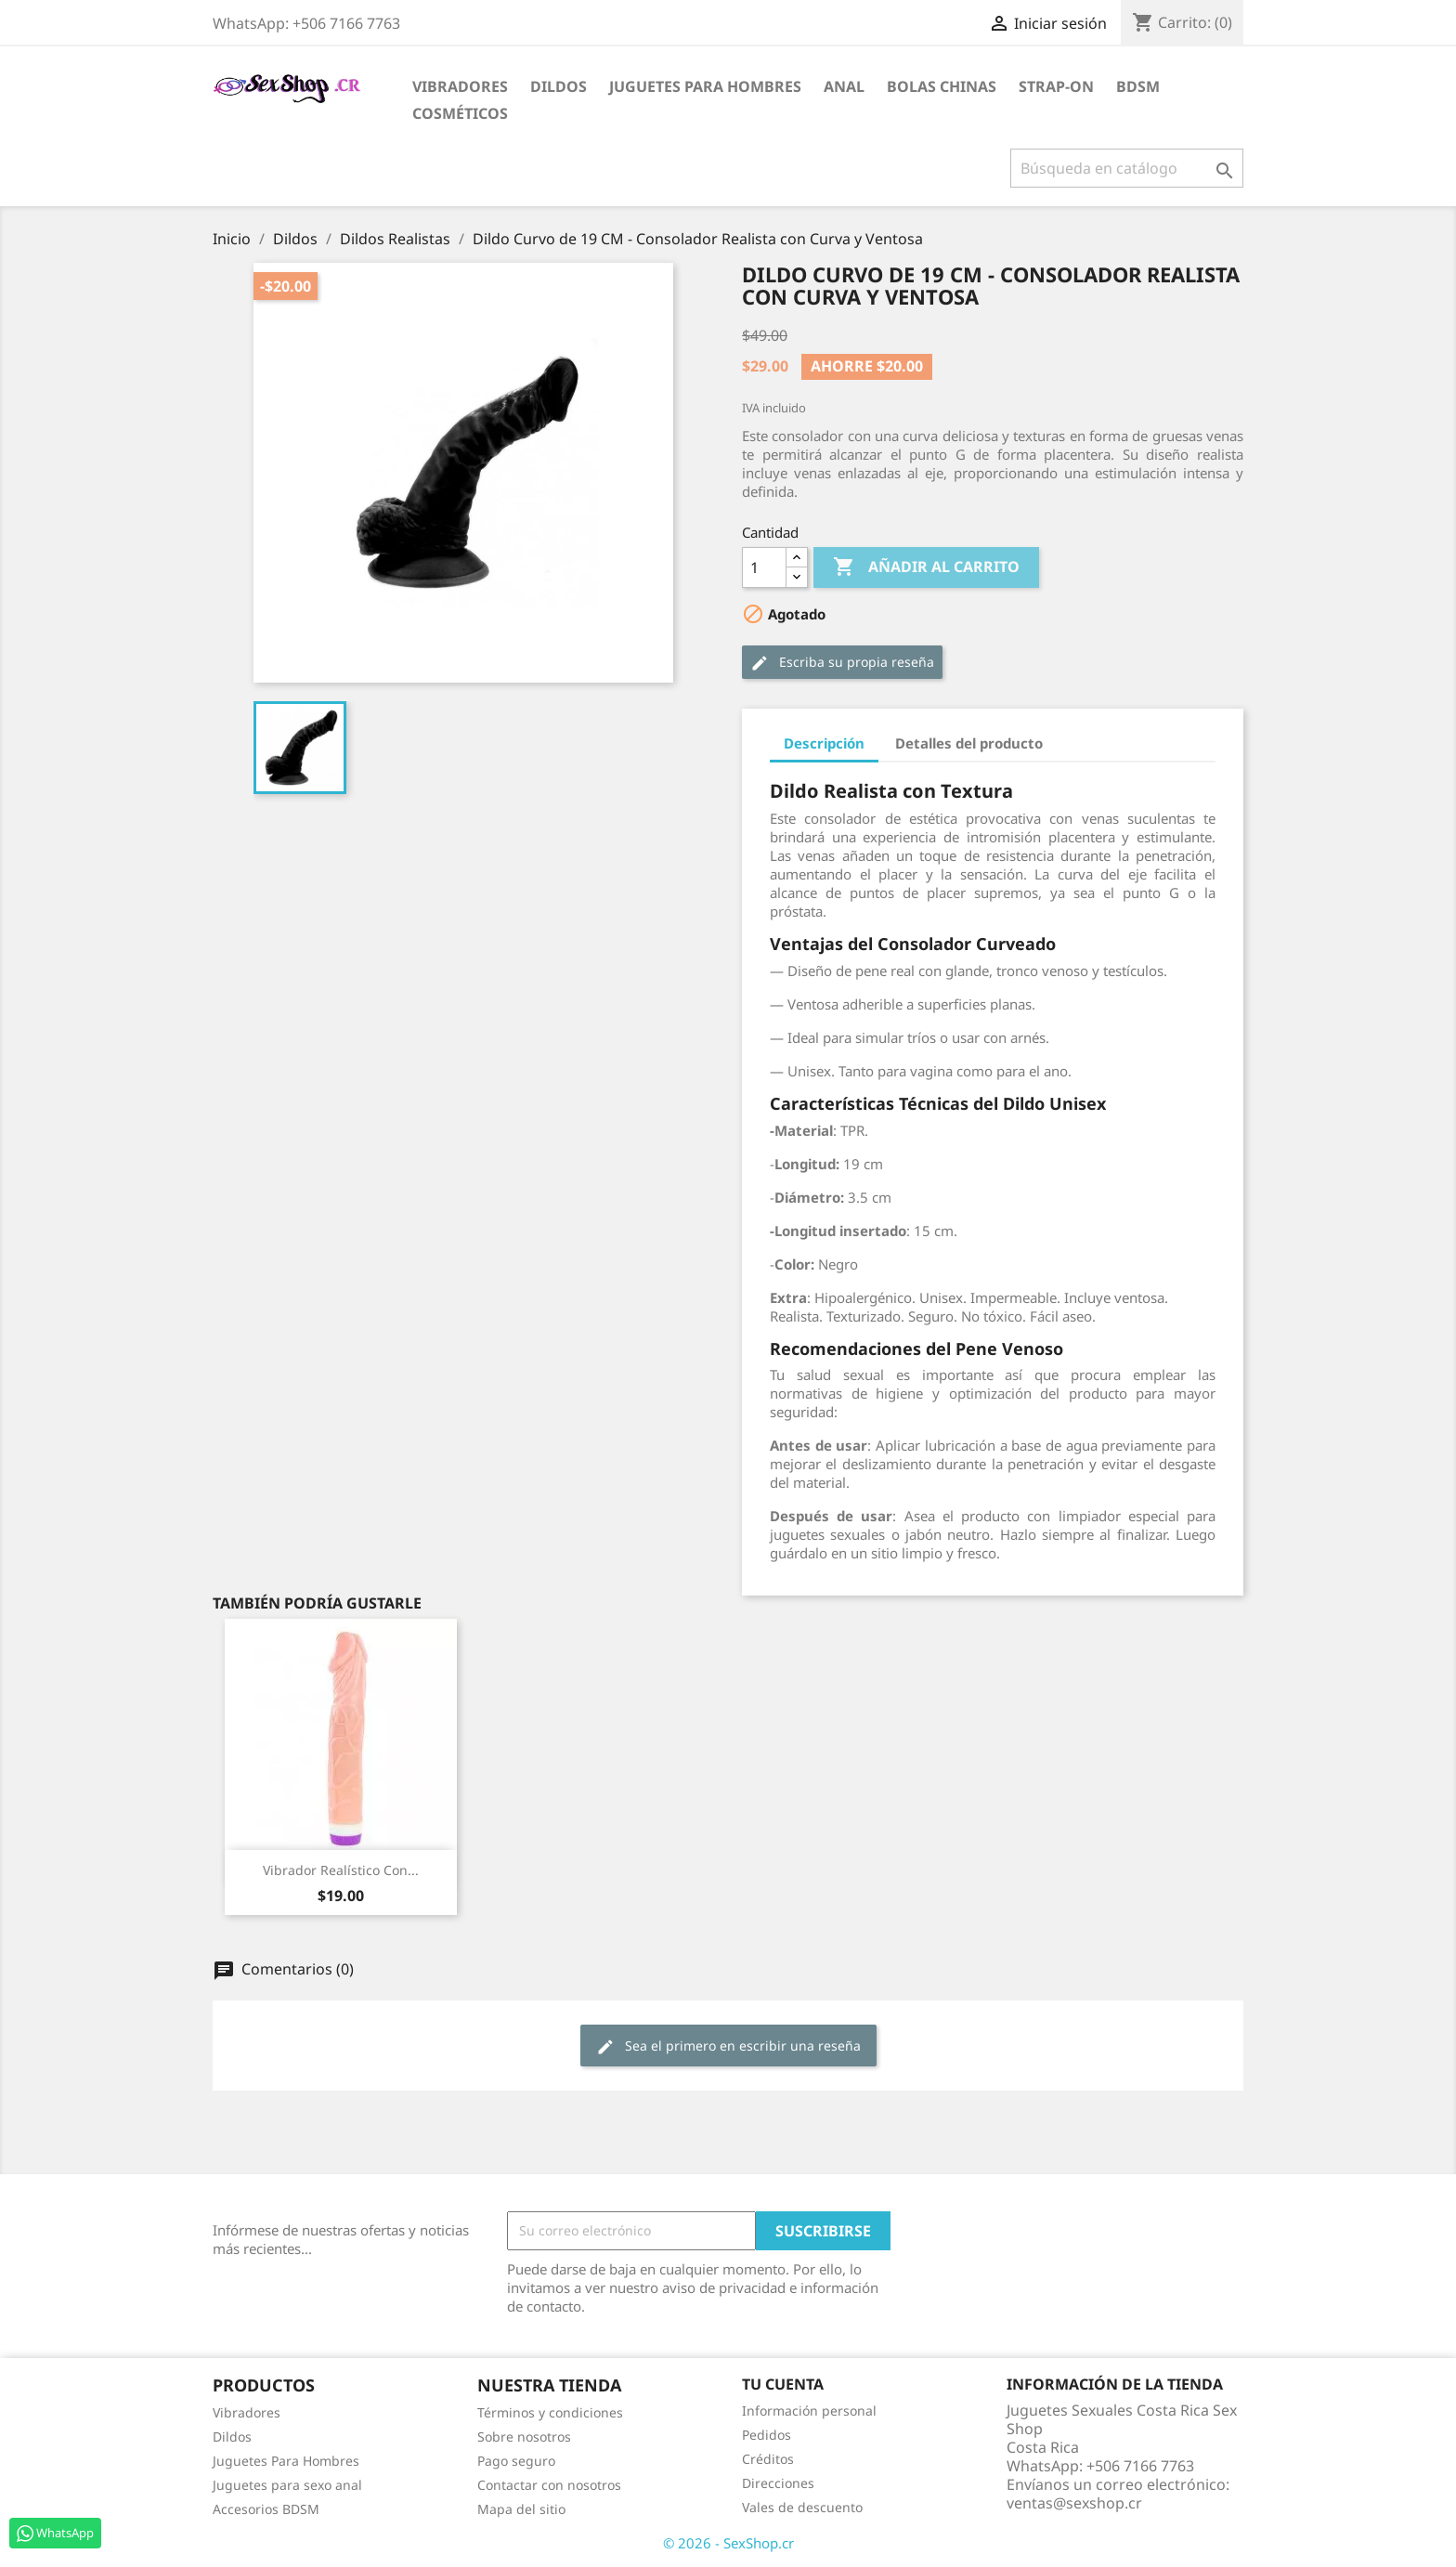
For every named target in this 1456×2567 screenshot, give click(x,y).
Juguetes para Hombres (705, 86)
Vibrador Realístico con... (341, 1870)
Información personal (809, 2410)
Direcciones (778, 2483)
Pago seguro (516, 2460)
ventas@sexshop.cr (1074, 2503)
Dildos (558, 86)
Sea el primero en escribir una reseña (728, 2046)
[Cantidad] (764, 567)
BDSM (1138, 86)
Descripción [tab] (824, 743)
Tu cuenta (783, 2384)
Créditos (768, 2459)
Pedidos (766, 2434)
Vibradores (460, 86)
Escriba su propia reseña (842, 662)
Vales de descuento (802, 2507)
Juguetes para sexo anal (287, 2485)
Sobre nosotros (524, 2436)
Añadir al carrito (926, 567)
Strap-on (1056, 86)
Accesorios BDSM (266, 2509)
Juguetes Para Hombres (286, 2460)
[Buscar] (1126, 168)
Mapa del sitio (521, 2509)
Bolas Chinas (941, 86)
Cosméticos (460, 113)
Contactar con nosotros (549, 2485)
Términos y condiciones (550, 2412)
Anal (844, 86)
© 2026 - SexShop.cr (728, 2543)
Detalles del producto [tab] (969, 743)
